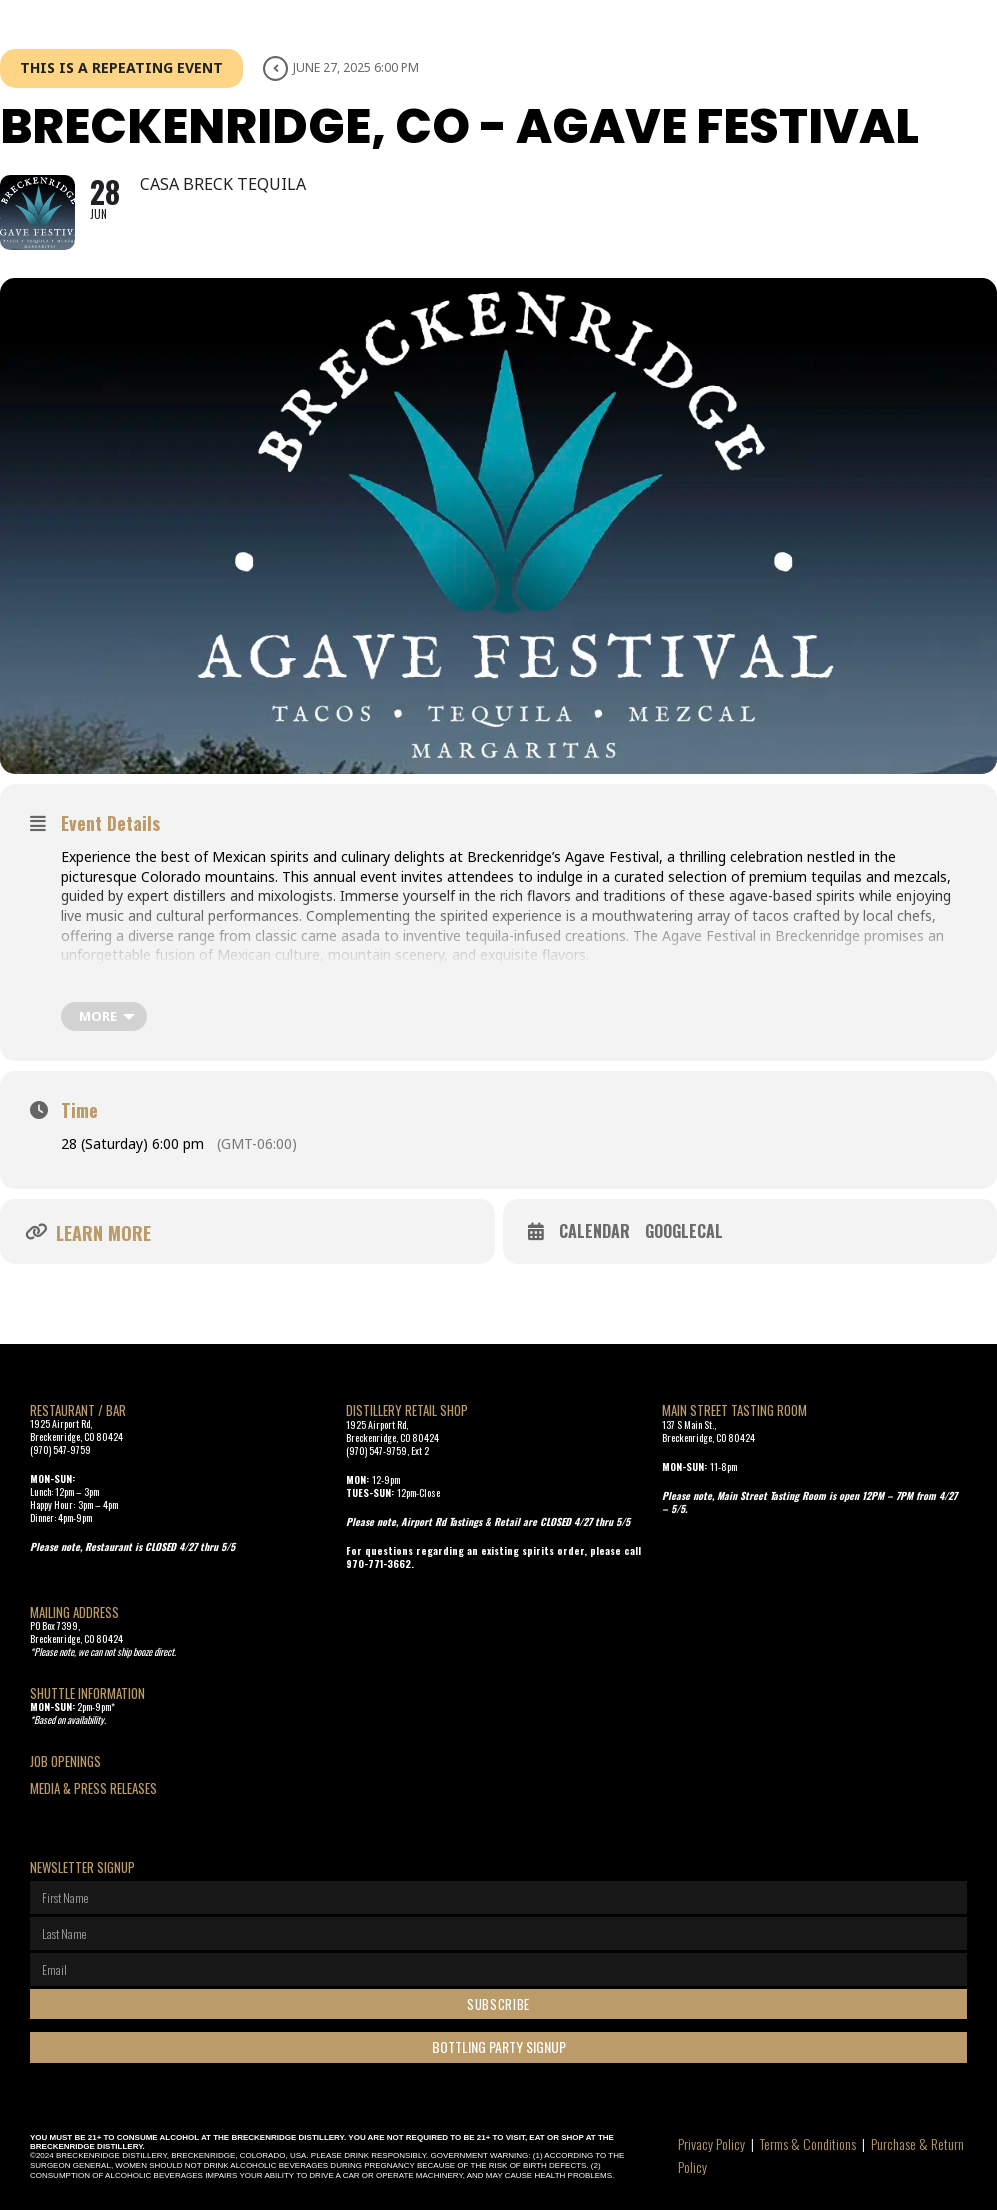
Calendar (594, 1232)
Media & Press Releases (93, 1788)
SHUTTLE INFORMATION (87, 1693)
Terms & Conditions (808, 2143)
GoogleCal (684, 1232)
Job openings (65, 1761)
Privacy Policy (711, 2143)
